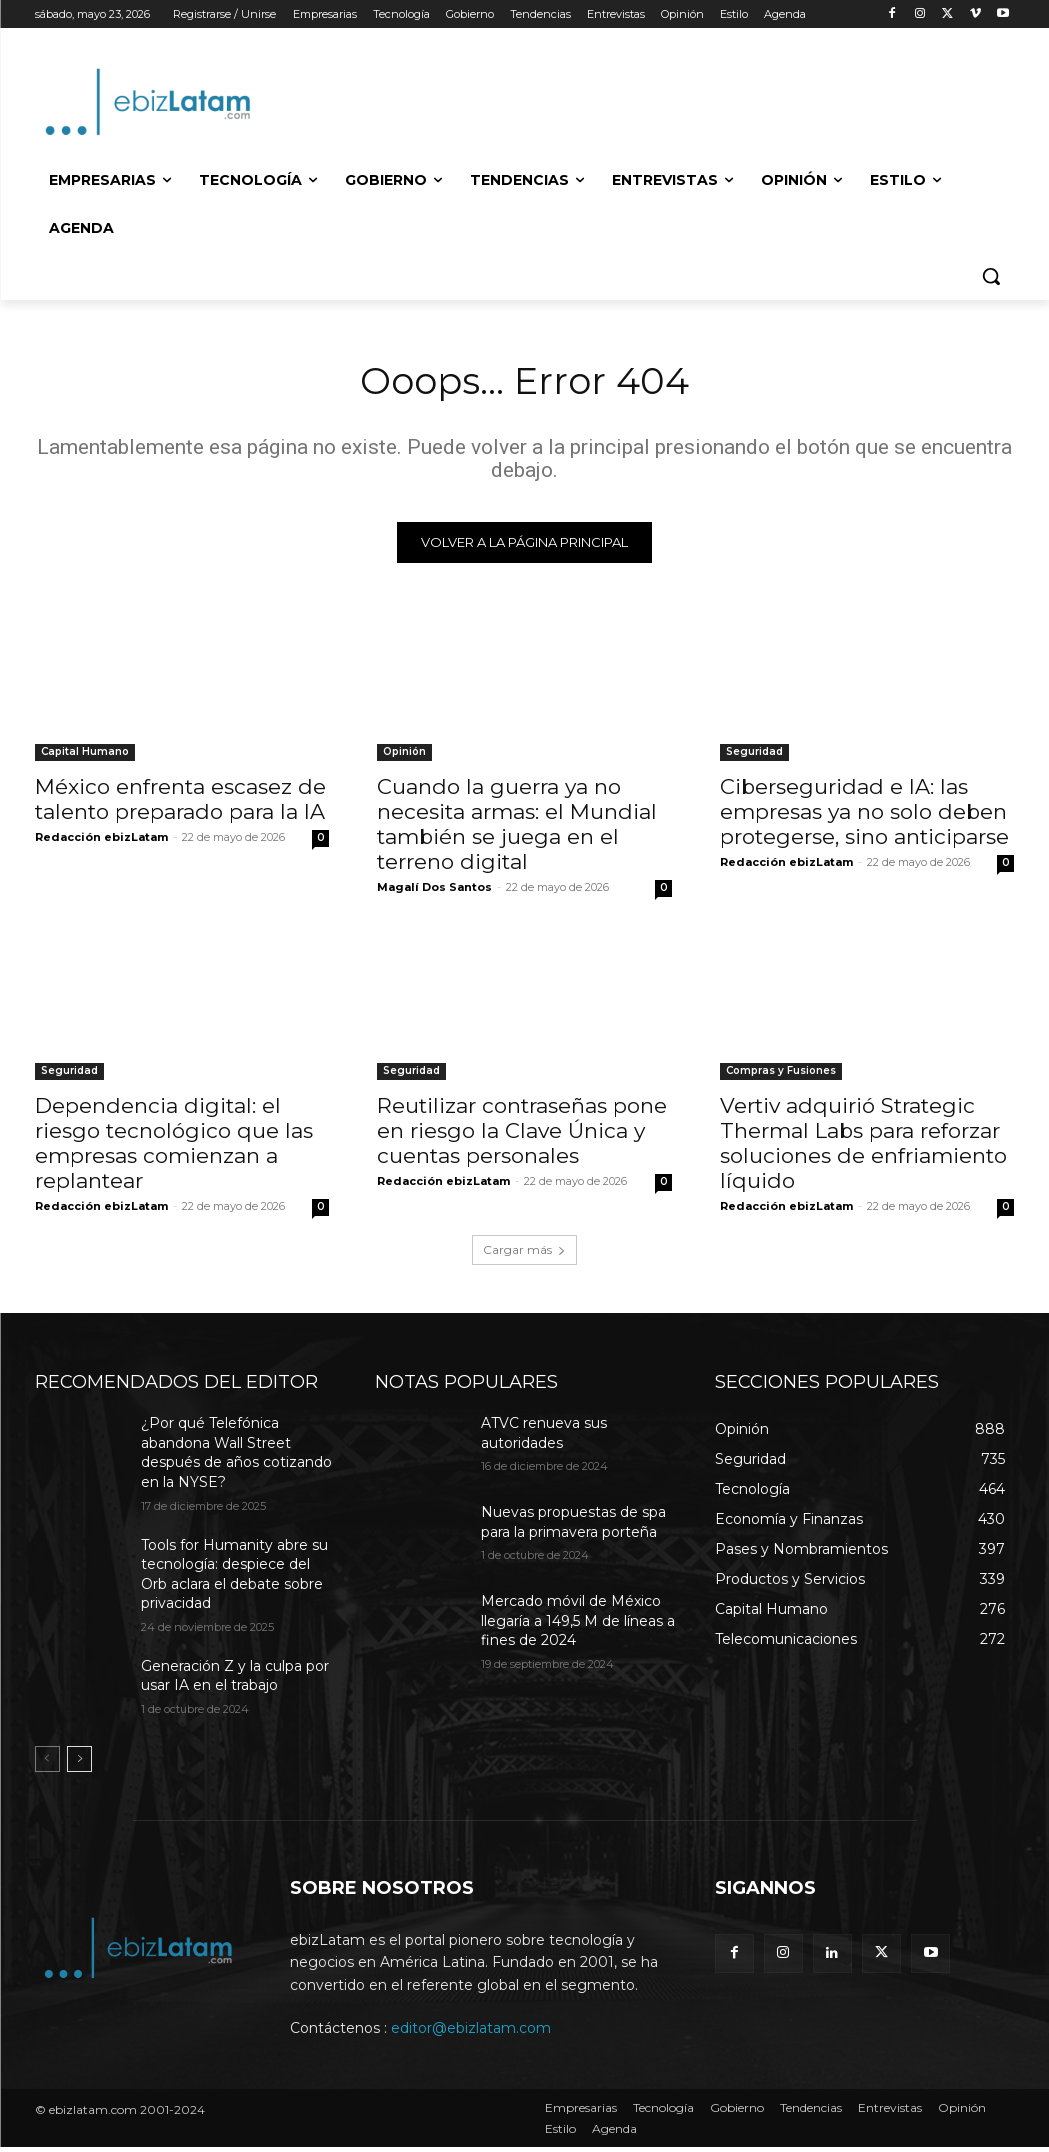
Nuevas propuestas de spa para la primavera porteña (573, 1527)
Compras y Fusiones (781, 1074)
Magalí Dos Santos (434, 890)
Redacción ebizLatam (101, 840)
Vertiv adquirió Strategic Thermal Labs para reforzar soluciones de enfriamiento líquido (863, 1147)
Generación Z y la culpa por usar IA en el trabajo (235, 1680)
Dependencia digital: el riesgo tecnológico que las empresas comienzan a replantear (174, 1147)
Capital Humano (85, 754)
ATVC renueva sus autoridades (544, 1438)
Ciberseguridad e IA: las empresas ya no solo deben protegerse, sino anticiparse (864, 814)
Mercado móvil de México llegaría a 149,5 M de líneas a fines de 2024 (578, 1625)
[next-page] (79, 1763)
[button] (991, 276)
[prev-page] (47, 1763)
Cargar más (524, 1254)
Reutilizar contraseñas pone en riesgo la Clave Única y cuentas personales (522, 1134)
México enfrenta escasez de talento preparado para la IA (180, 802)
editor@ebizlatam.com (471, 2033)
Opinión (404, 754)
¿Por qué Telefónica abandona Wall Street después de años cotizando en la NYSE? (236, 1457)
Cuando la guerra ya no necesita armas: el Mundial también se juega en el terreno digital (517, 827)
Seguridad (754, 754)
